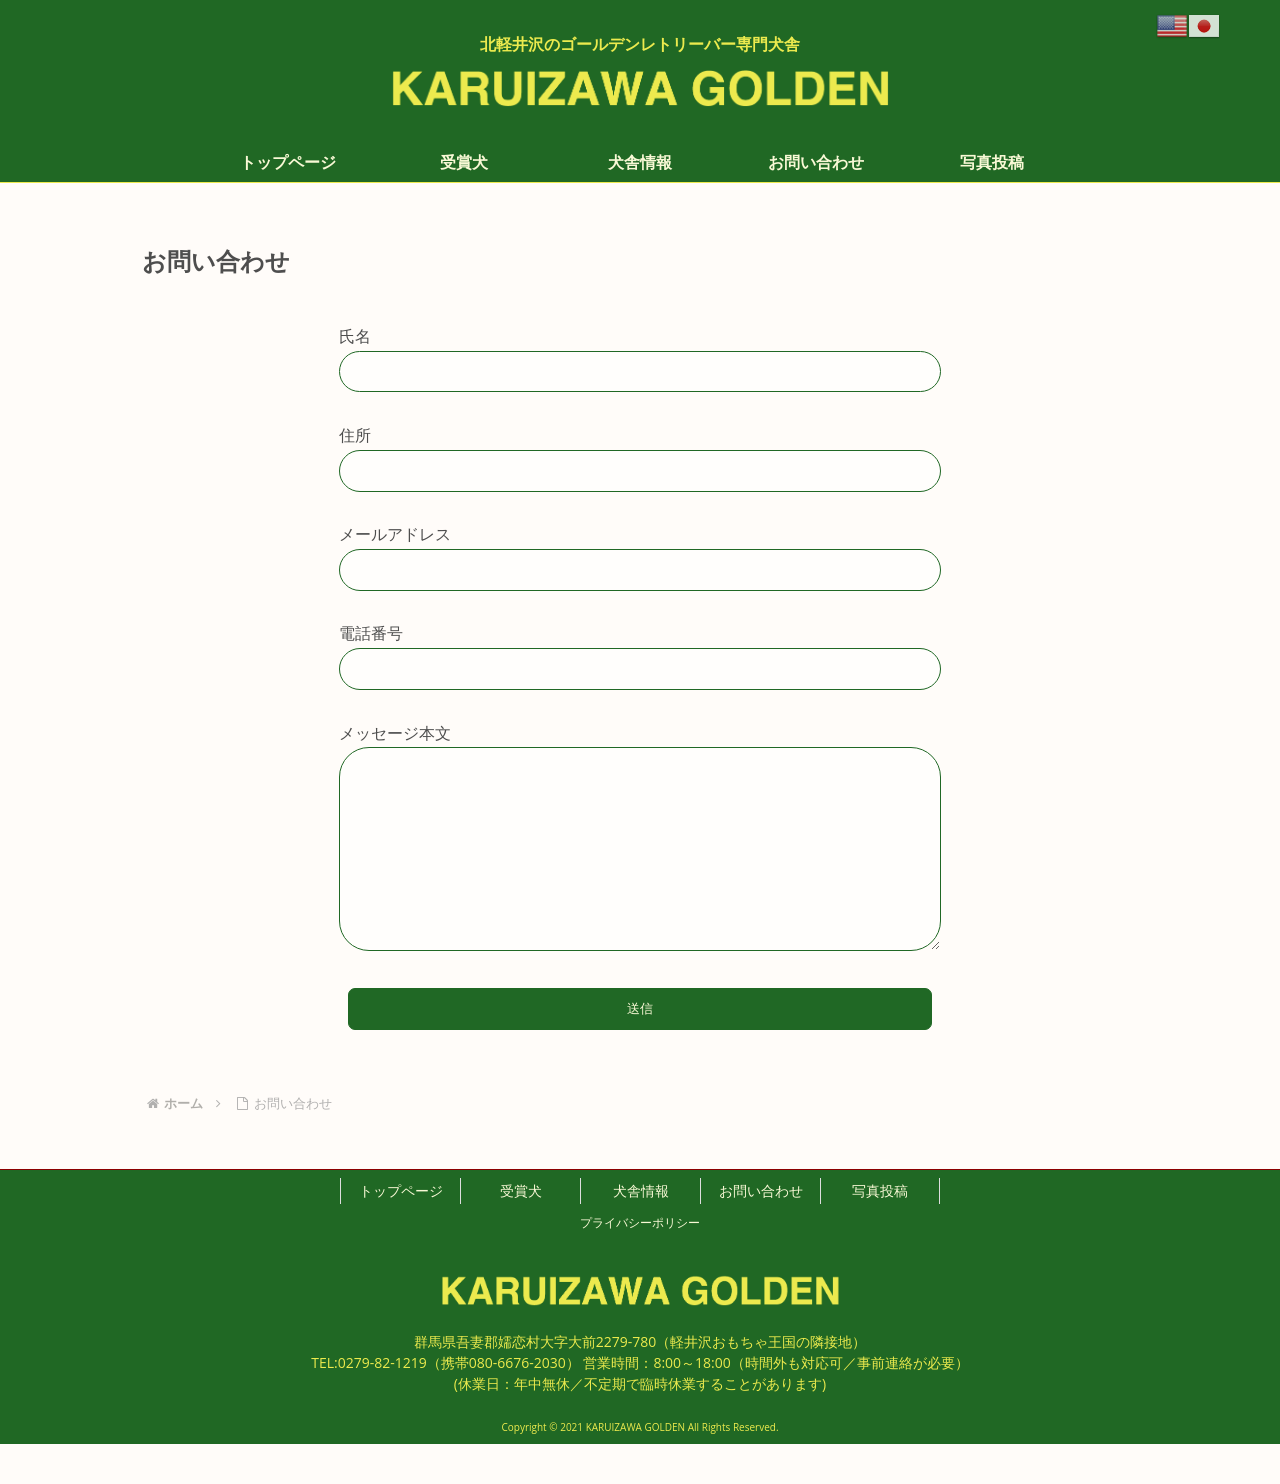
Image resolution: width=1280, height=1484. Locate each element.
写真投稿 (880, 1230)
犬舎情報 (641, 1230)
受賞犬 (521, 1230)
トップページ (401, 1230)
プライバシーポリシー (640, 1262)
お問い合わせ (761, 1230)
